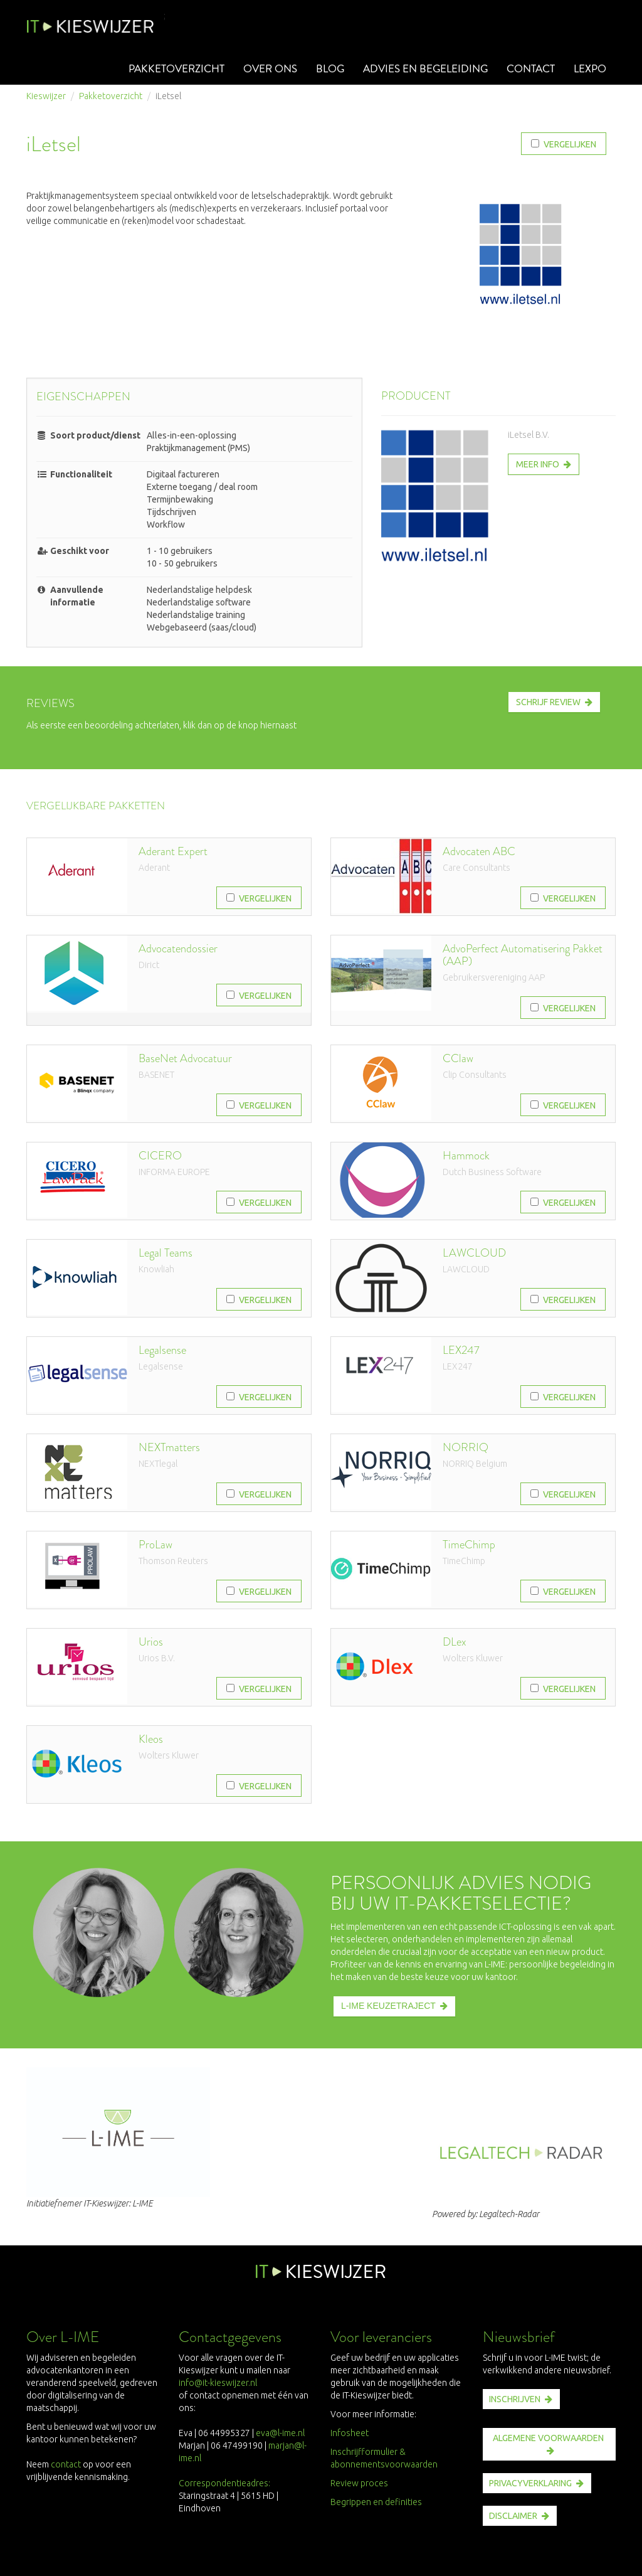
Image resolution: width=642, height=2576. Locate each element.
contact (66, 2464)
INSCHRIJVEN (514, 2399)
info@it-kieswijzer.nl (218, 2383)
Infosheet (349, 2433)
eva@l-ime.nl (282, 2433)
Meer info (537, 464)
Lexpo (589, 69)
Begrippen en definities (376, 2502)
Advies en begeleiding (420, 69)
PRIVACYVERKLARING (530, 2483)
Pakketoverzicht (166, 69)
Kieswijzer (46, 96)
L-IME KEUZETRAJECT (388, 2006)
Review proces (359, 2483)
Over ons (262, 69)
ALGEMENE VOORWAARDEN (548, 2438)
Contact (528, 69)
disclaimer (513, 2516)
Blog (321, 69)
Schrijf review (548, 702)
